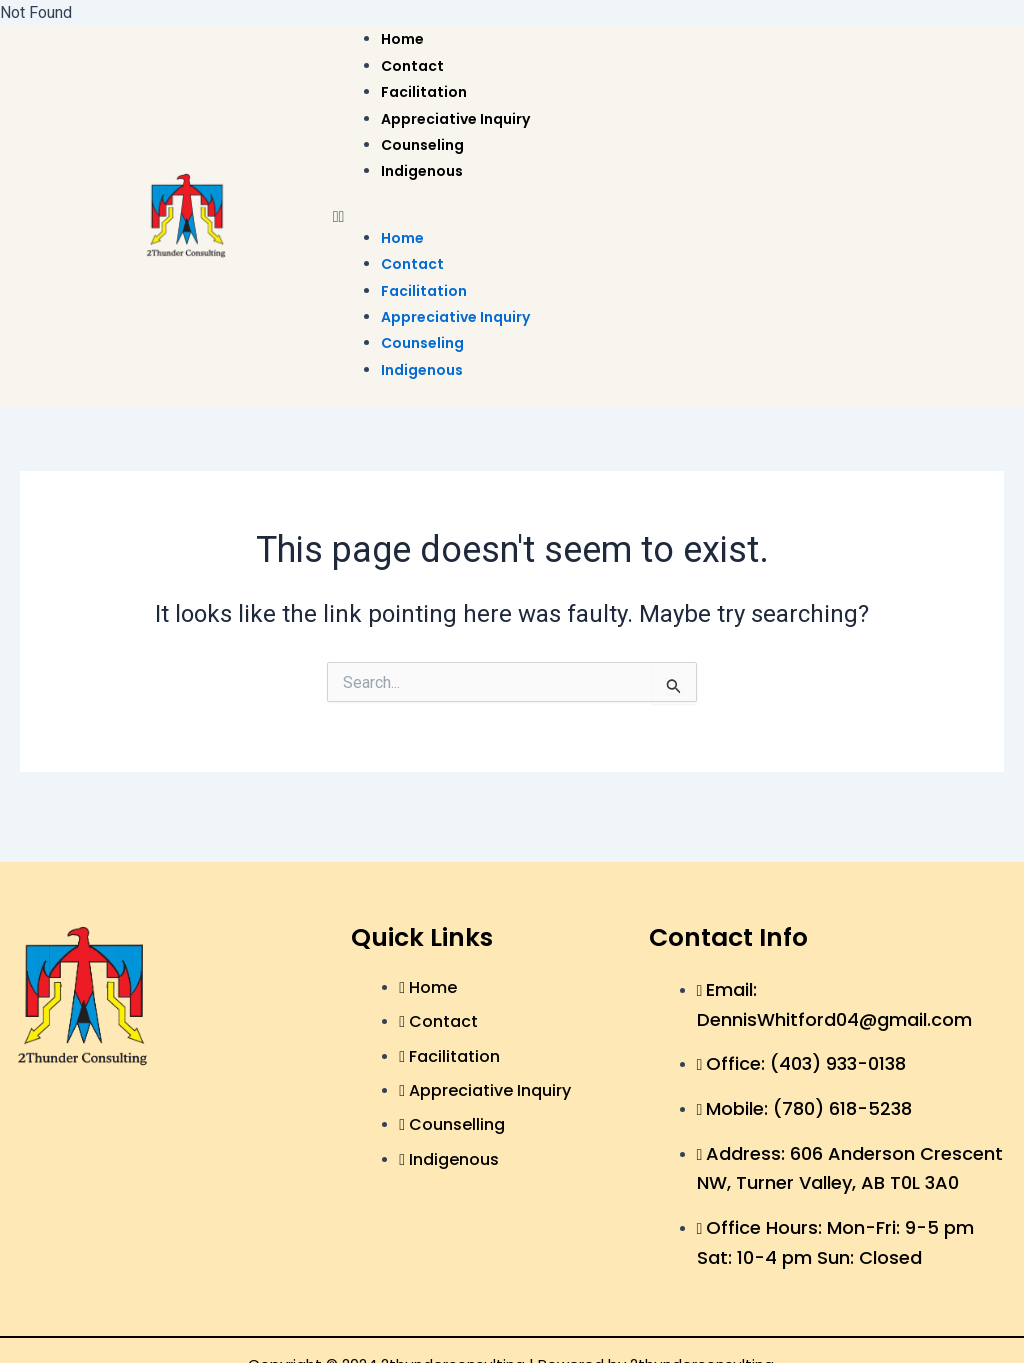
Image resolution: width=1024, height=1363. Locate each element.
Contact (412, 66)
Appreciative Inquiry (455, 119)
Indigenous (422, 171)
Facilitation (424, 92)
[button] (657, 217)
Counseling (422, 145)
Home (402, 39)
